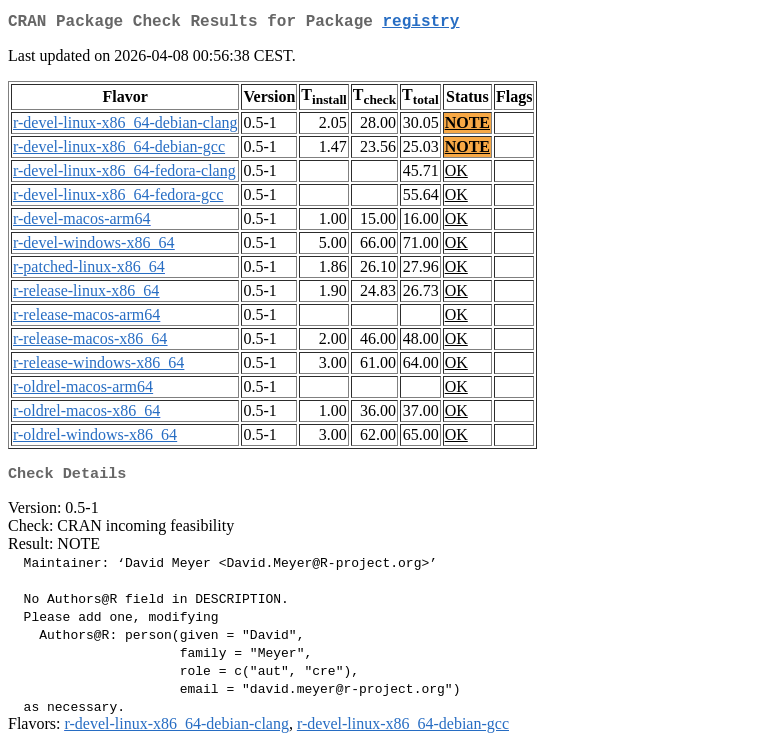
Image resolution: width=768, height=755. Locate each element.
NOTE (467, 126)
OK (456, 174)
